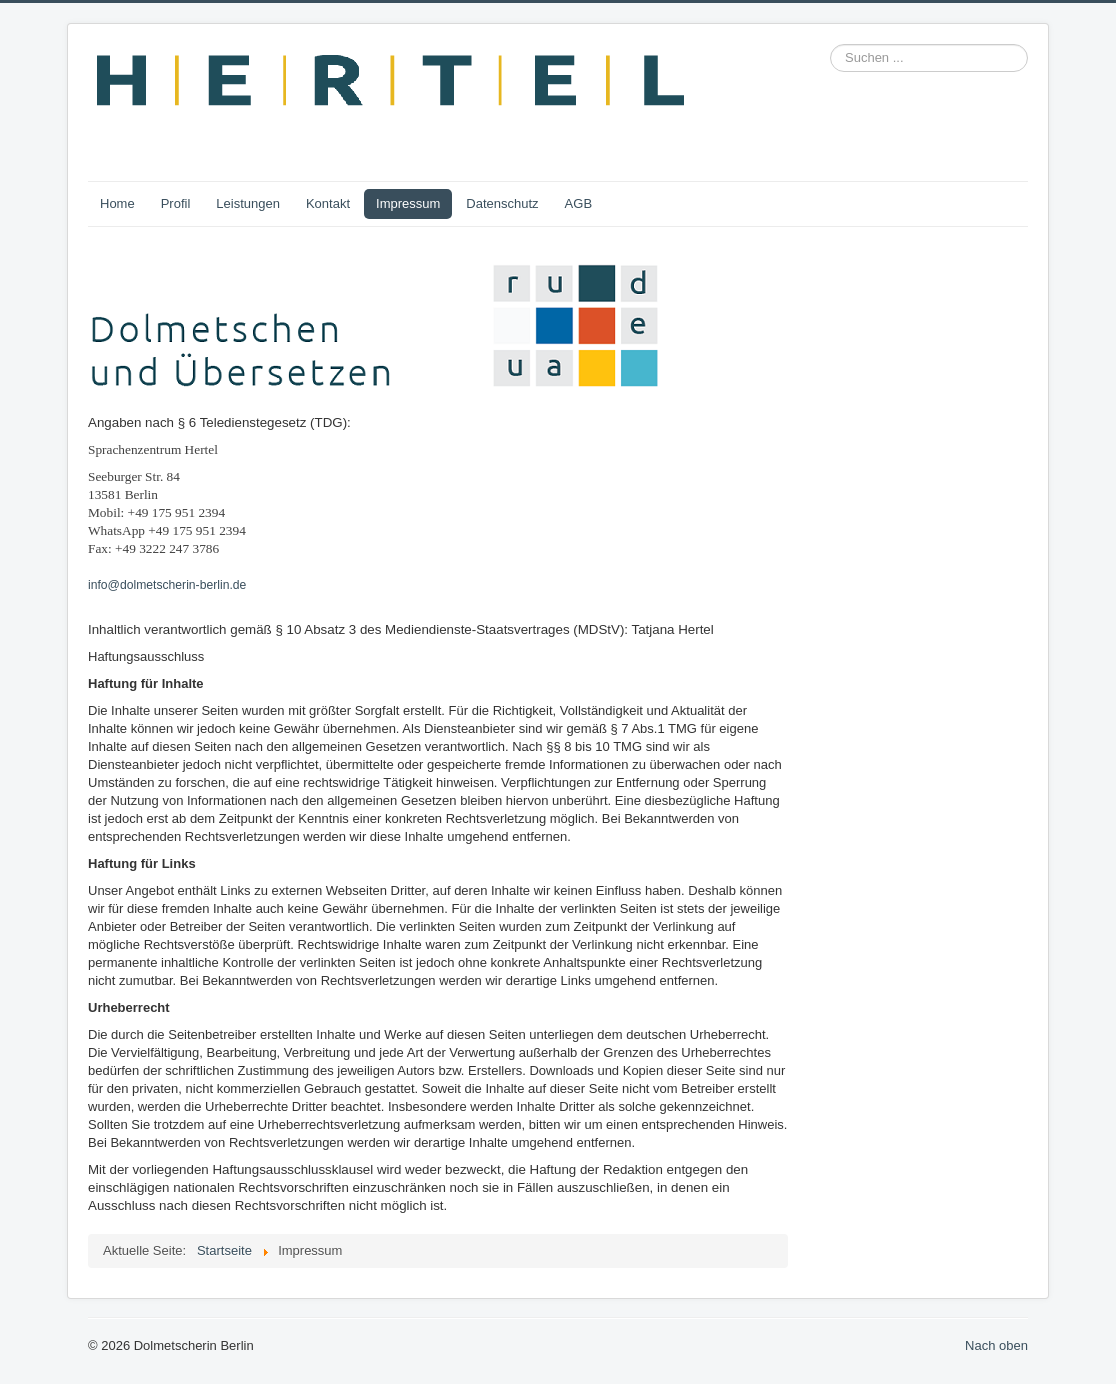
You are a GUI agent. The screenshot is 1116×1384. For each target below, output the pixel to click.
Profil (176, 203)
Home (117, 203)
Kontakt (328, 203)
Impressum (408, 203)
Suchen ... (830, 44)
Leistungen (248, 203)
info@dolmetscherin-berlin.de (167, 585)
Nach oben (996, 1345)
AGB (578, 203)
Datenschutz (502, 203)
